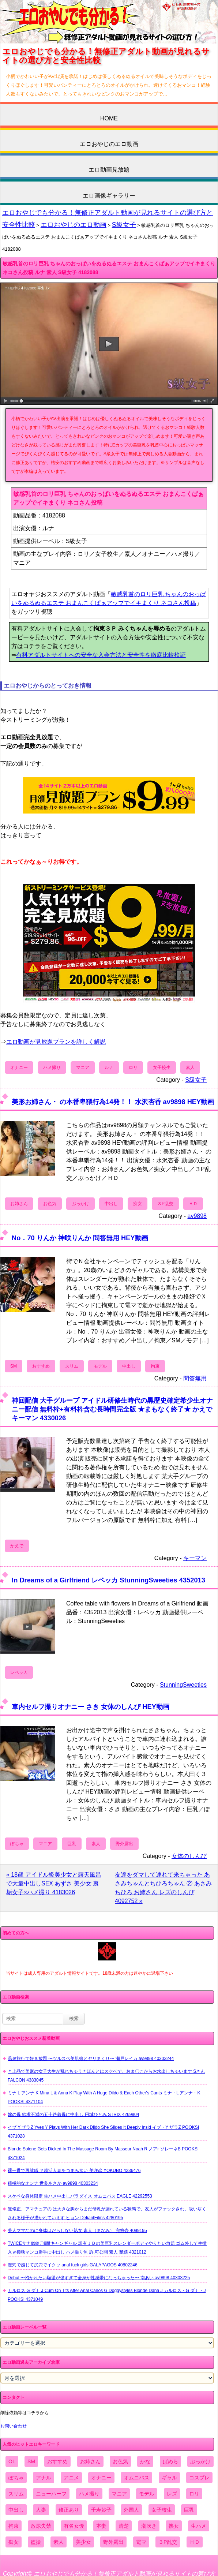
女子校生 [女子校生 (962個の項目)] (161, 2510)
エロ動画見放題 (109, 170)
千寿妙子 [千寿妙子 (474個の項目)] (101, 2510)
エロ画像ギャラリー (109, 195)
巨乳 (71, 1843)
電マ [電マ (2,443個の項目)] (141, 2542)
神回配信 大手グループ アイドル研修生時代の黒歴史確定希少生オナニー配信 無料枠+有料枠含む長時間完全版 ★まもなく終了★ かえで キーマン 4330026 (112, 1409)
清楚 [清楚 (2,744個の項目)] (124, 2526)
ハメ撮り (52, 1067)
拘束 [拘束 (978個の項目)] (13, 2526)
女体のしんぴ (189, 1856)
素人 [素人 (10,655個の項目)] (58, 2542)
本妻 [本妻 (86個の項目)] (101, 2526)
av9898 (197, 1216)
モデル (100, 1366)
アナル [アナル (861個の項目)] (43, 2477)
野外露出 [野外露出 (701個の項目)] (113, 2542)
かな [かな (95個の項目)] (145, 2461)
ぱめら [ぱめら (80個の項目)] (170, 2461)
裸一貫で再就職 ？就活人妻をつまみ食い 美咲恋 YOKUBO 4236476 (74, 2170)
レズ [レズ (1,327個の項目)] (172, 2494)
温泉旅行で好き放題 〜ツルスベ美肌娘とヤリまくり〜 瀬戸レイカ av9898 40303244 (91, 2058)
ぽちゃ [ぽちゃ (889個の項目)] (16, 2477)
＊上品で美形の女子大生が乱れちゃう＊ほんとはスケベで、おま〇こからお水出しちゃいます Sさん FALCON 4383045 (106, 2076)
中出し (111, 1203)
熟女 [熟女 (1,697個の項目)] (174, 2526)
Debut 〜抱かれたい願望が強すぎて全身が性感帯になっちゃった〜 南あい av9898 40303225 (99, 2277)
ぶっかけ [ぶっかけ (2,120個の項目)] (200, 2461)
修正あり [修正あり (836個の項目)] (69, 2510)
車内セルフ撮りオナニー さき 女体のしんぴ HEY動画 (90, 1707)
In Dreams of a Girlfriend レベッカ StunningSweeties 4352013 (108, 1580)
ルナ (109, 1067)
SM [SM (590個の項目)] (31, 2461)
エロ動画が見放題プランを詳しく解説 (56, 1042)
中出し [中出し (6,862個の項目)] (16, 2510)
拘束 (155, 1366)
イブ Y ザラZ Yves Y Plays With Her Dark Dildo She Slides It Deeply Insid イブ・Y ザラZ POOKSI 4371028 (103, 2132)
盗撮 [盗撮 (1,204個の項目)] (36, 2542)
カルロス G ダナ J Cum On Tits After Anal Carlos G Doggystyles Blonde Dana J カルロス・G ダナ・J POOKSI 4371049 (107, 2295)
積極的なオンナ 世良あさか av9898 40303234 (53, 2183)
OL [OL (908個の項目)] (11, 2461)
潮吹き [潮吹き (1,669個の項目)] (149, 2526)
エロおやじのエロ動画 (109, 144)
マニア (82, 1067)
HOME (109, 118)
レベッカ (19, 1672)
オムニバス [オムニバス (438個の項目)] (136, 2477)
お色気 (49, 1203)
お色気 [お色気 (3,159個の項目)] (120, 2461)
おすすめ (41, 1366)
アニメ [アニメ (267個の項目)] (71, 2477)
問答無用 (195, 1378)
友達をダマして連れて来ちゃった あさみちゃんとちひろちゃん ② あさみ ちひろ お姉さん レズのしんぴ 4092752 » (163, 1888)
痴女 (137, 1203)
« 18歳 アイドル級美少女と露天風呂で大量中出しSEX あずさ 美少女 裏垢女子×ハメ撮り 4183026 (53, 1883)
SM (13, 1366)
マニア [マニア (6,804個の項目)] (119, 2494)
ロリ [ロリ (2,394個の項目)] (194, 2494)
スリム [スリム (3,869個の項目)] (16, 2494)
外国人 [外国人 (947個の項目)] (131, 2510)
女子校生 (161, 1067)
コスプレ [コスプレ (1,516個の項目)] (199, 2477)
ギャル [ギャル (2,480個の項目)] (169, 2477)
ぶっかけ (80, 1203)
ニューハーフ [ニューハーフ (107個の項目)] (51, 2494)
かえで (16, 1545)
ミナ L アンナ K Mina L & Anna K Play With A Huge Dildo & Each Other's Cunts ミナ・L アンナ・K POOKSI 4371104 (104, 2097)
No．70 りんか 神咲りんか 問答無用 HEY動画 (80, 1238)
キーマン (195, 1558)
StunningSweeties (183, 1685)
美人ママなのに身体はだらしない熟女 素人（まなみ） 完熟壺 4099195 (77, 2230)
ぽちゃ (16, 1843)
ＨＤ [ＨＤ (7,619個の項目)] (194, 2542)
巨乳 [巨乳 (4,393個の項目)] (189, 2510)
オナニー (19, 1067)
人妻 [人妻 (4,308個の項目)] (41, 2510)
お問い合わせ (13, 2426)
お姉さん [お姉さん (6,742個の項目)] (90, 2461)
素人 (190, 1067)
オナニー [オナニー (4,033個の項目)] (101, 2477)
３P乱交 (165, 1203)
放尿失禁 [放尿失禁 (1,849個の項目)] (41, 2526)
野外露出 (124, 1843)
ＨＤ (193, 1203)
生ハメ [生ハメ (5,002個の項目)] (198, 2526)
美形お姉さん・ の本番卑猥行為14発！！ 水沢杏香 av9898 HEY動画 (113, 1102)
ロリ (133, 1067)
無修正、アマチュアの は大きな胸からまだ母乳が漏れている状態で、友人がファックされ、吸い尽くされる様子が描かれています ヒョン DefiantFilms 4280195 (107, 2213)
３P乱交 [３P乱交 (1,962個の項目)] (167, 2542)
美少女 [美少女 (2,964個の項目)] (83, 2542)
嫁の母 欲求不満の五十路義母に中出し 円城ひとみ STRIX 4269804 (73, 2114)
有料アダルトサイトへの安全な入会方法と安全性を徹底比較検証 (101, 655)
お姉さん (19, 1203)
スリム (71, 1366)
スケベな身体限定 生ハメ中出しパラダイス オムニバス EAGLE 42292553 (80, 2196)
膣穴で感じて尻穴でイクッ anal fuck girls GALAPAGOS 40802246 (73, 2264)
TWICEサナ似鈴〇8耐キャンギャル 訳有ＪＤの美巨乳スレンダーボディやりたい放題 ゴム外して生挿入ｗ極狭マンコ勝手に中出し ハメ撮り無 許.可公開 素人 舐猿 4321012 (107, 2248)
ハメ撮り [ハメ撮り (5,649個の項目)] (89, 2494)
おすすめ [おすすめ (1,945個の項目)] (57, 2461)
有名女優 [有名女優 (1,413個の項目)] (74, 2526)
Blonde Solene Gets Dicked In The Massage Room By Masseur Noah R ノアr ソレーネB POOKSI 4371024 (103, 2153)
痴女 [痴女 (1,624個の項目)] (13, 2542)
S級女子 (124, 224)
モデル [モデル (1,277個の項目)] (146, 2494)
